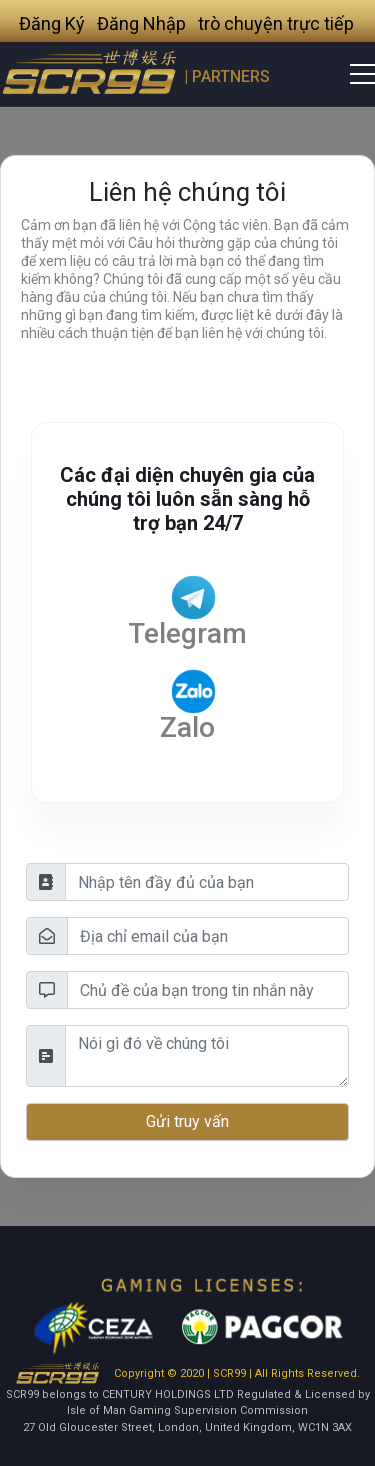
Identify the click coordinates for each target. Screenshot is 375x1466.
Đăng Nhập (141, 23)
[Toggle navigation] (350, 74)
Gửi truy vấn (187, 1121)
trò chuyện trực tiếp (276, 23)
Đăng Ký (52, 23)
